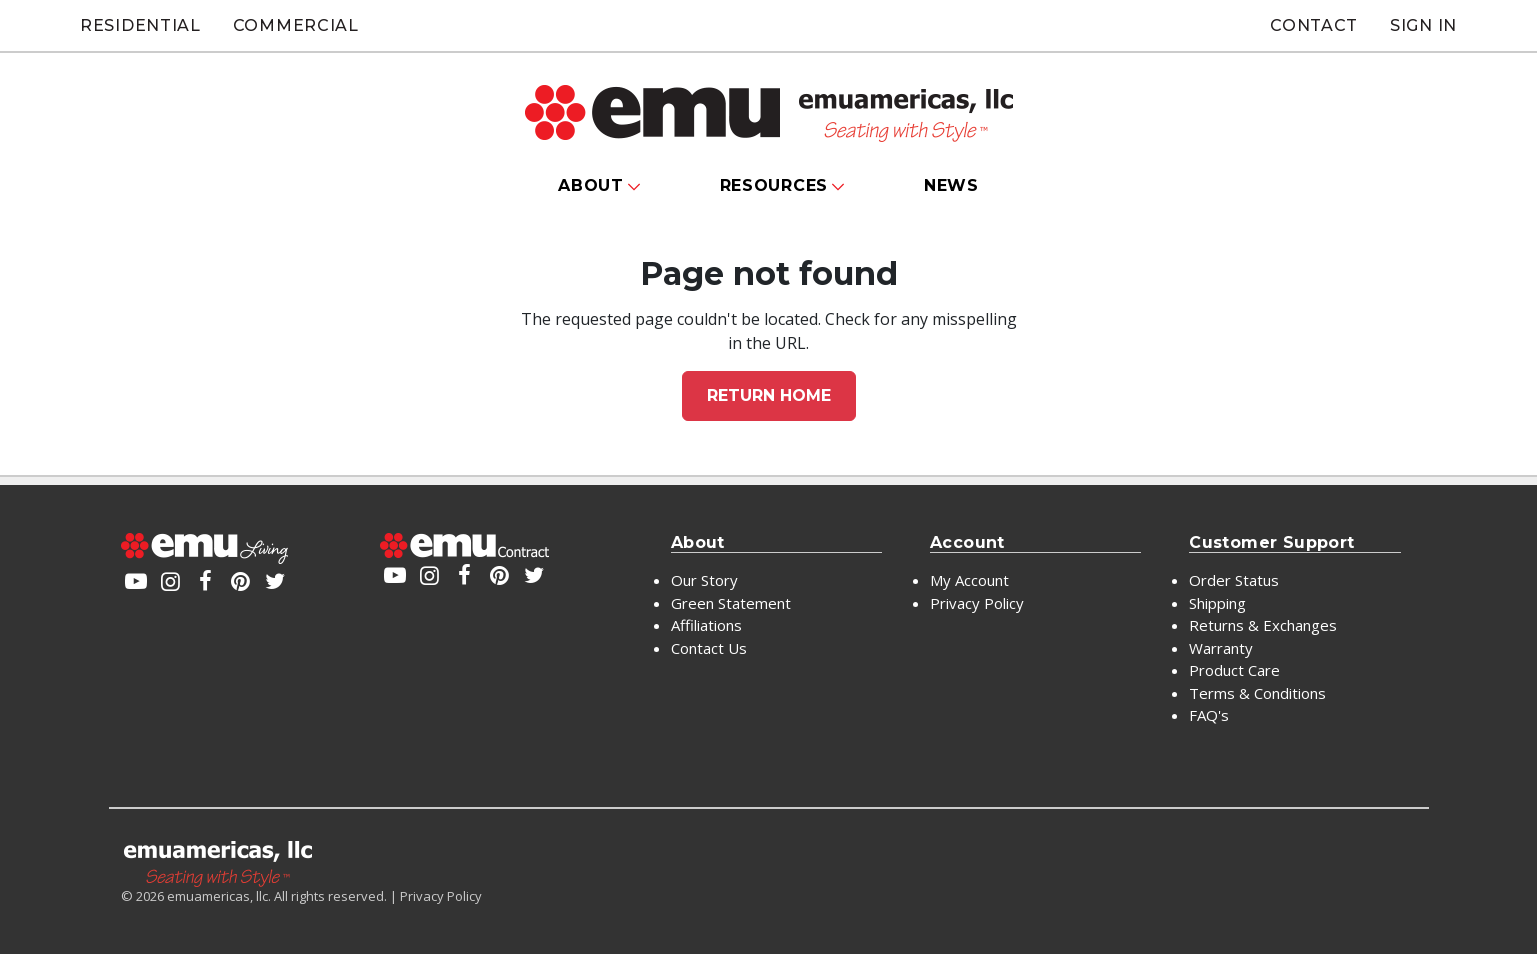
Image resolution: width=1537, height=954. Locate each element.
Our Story (704, 580)
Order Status (1234, 580)
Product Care (1234, 670)
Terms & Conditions (1257, 693)
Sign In (1423, 25)
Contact (1314, 25)
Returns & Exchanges (1263, 625)
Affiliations (706, 625)
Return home (769, 395)
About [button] (591, 185)
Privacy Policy (977, 603)
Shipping (1217, 603)
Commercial (296, 25)
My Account (969, 580)
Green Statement (731, 603)
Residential (140, 25)
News (951, 185)
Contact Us (709, 648)
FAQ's (1209, 715)
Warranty (1221, 648)
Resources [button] (774, 185)
